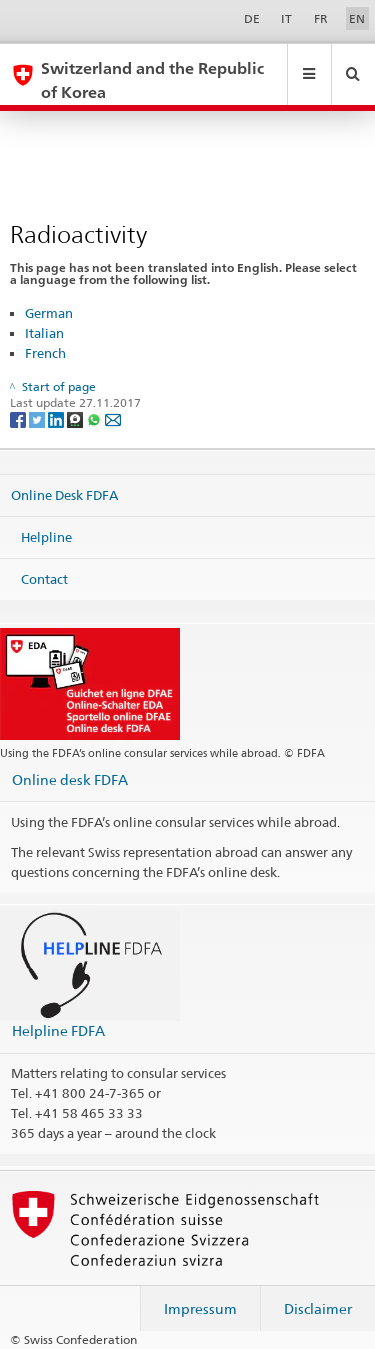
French (45, 353)
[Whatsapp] (95, 418)
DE (252, 18)
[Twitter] (38, 418)
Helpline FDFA (58, 1030)
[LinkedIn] (57, 418)
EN (357, 18)
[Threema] (76, 418)
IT (286, 18)
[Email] (113, 418)
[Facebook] (19, 418)
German (49, 313)
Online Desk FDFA (64, 495)
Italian (44, 333)
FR (321, 18)
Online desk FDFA (70, 779)
